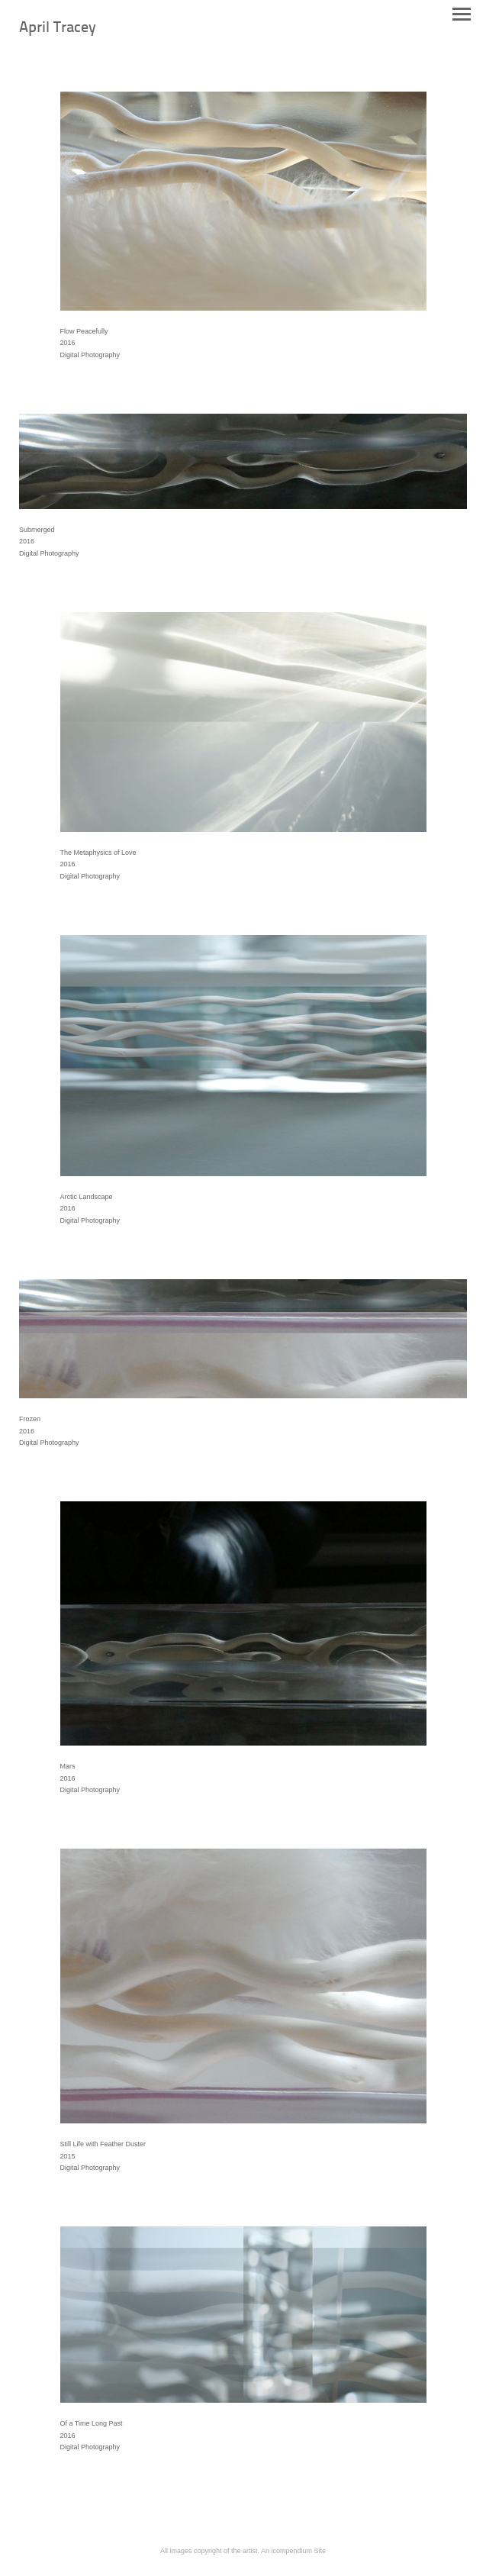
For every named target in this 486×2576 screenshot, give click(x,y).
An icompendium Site (293, 2551)
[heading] (57, 29)
